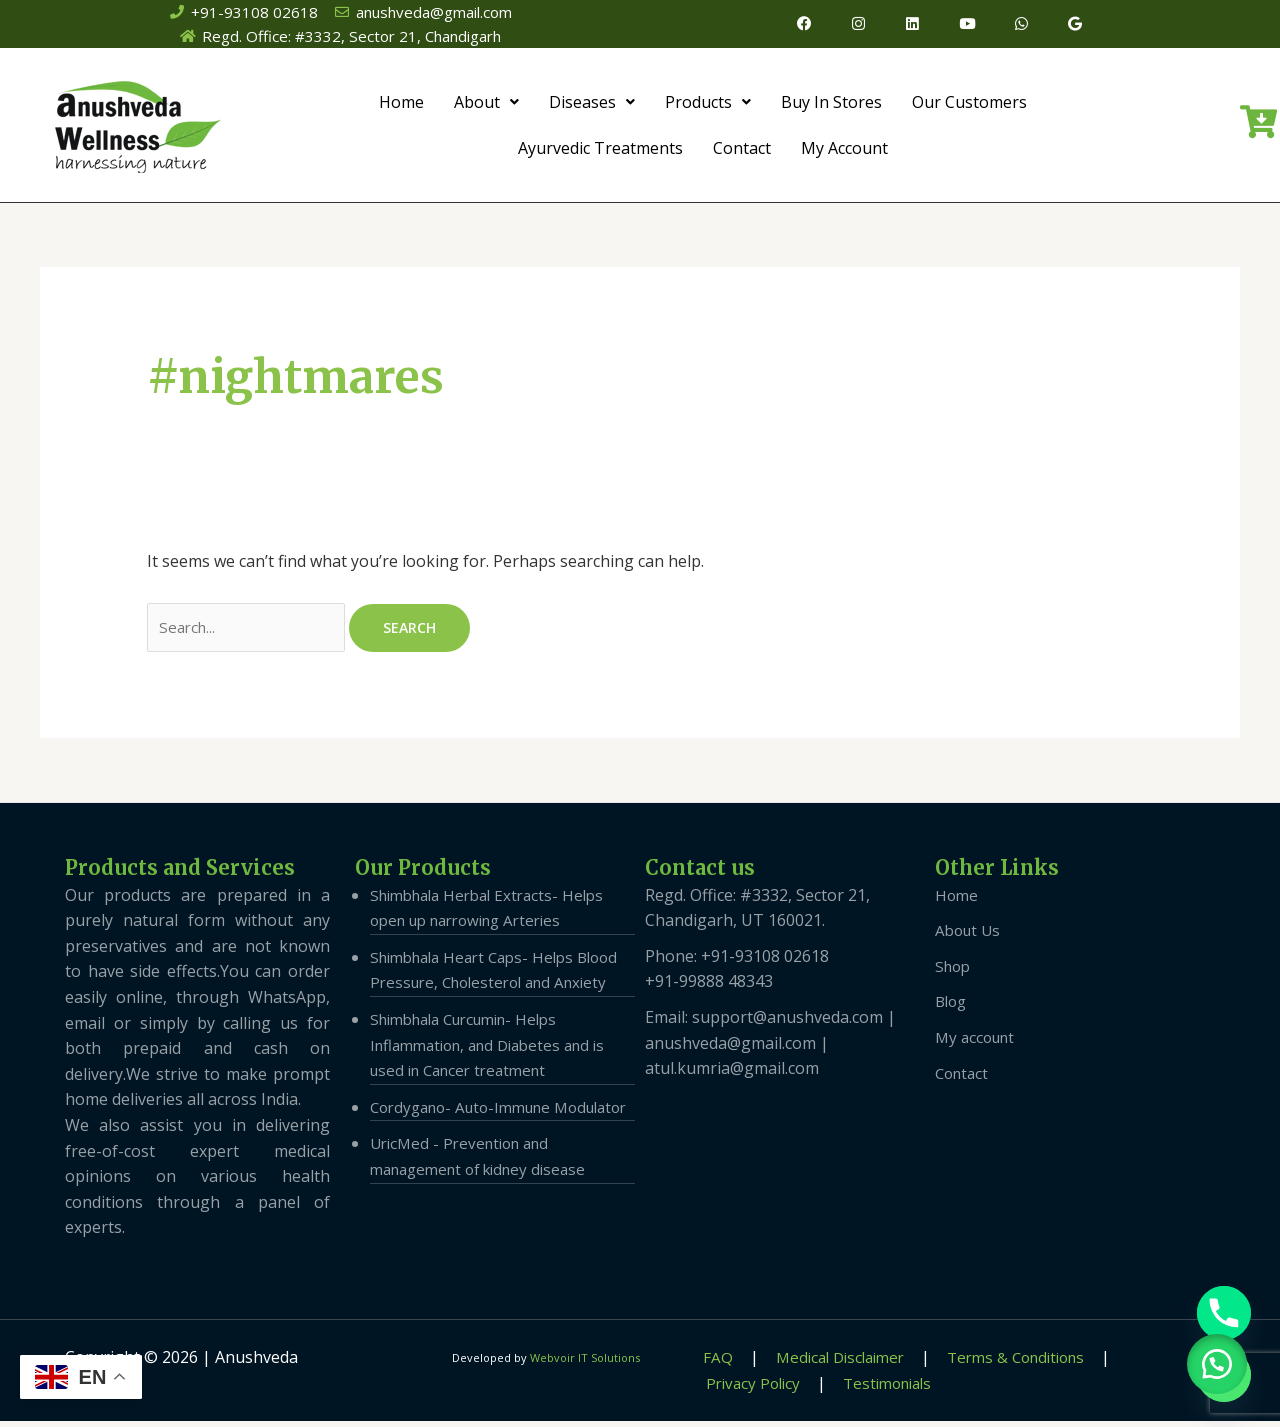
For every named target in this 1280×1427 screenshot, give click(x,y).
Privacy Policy (1139, 1362)
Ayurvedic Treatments (600, 151)
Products (708, 105)
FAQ (705, 1362)
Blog (952, 1007)
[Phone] (1224, 1313)
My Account (844, 151)
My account (978, 1042)
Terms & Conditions (987, 1362)
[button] (1210, 1357)
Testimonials (746, 1388)
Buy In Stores (831, 105)
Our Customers (969, 105)
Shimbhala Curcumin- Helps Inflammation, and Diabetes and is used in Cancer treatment (497, 1075)
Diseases (592, 105)
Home (401, 105)
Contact (742, 151)
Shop (954, 971)
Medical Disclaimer (816, 1362)
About (486, 105)
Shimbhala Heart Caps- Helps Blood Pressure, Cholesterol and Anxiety (491, 987)
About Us (970, 936)
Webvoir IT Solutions (585, 1362)
